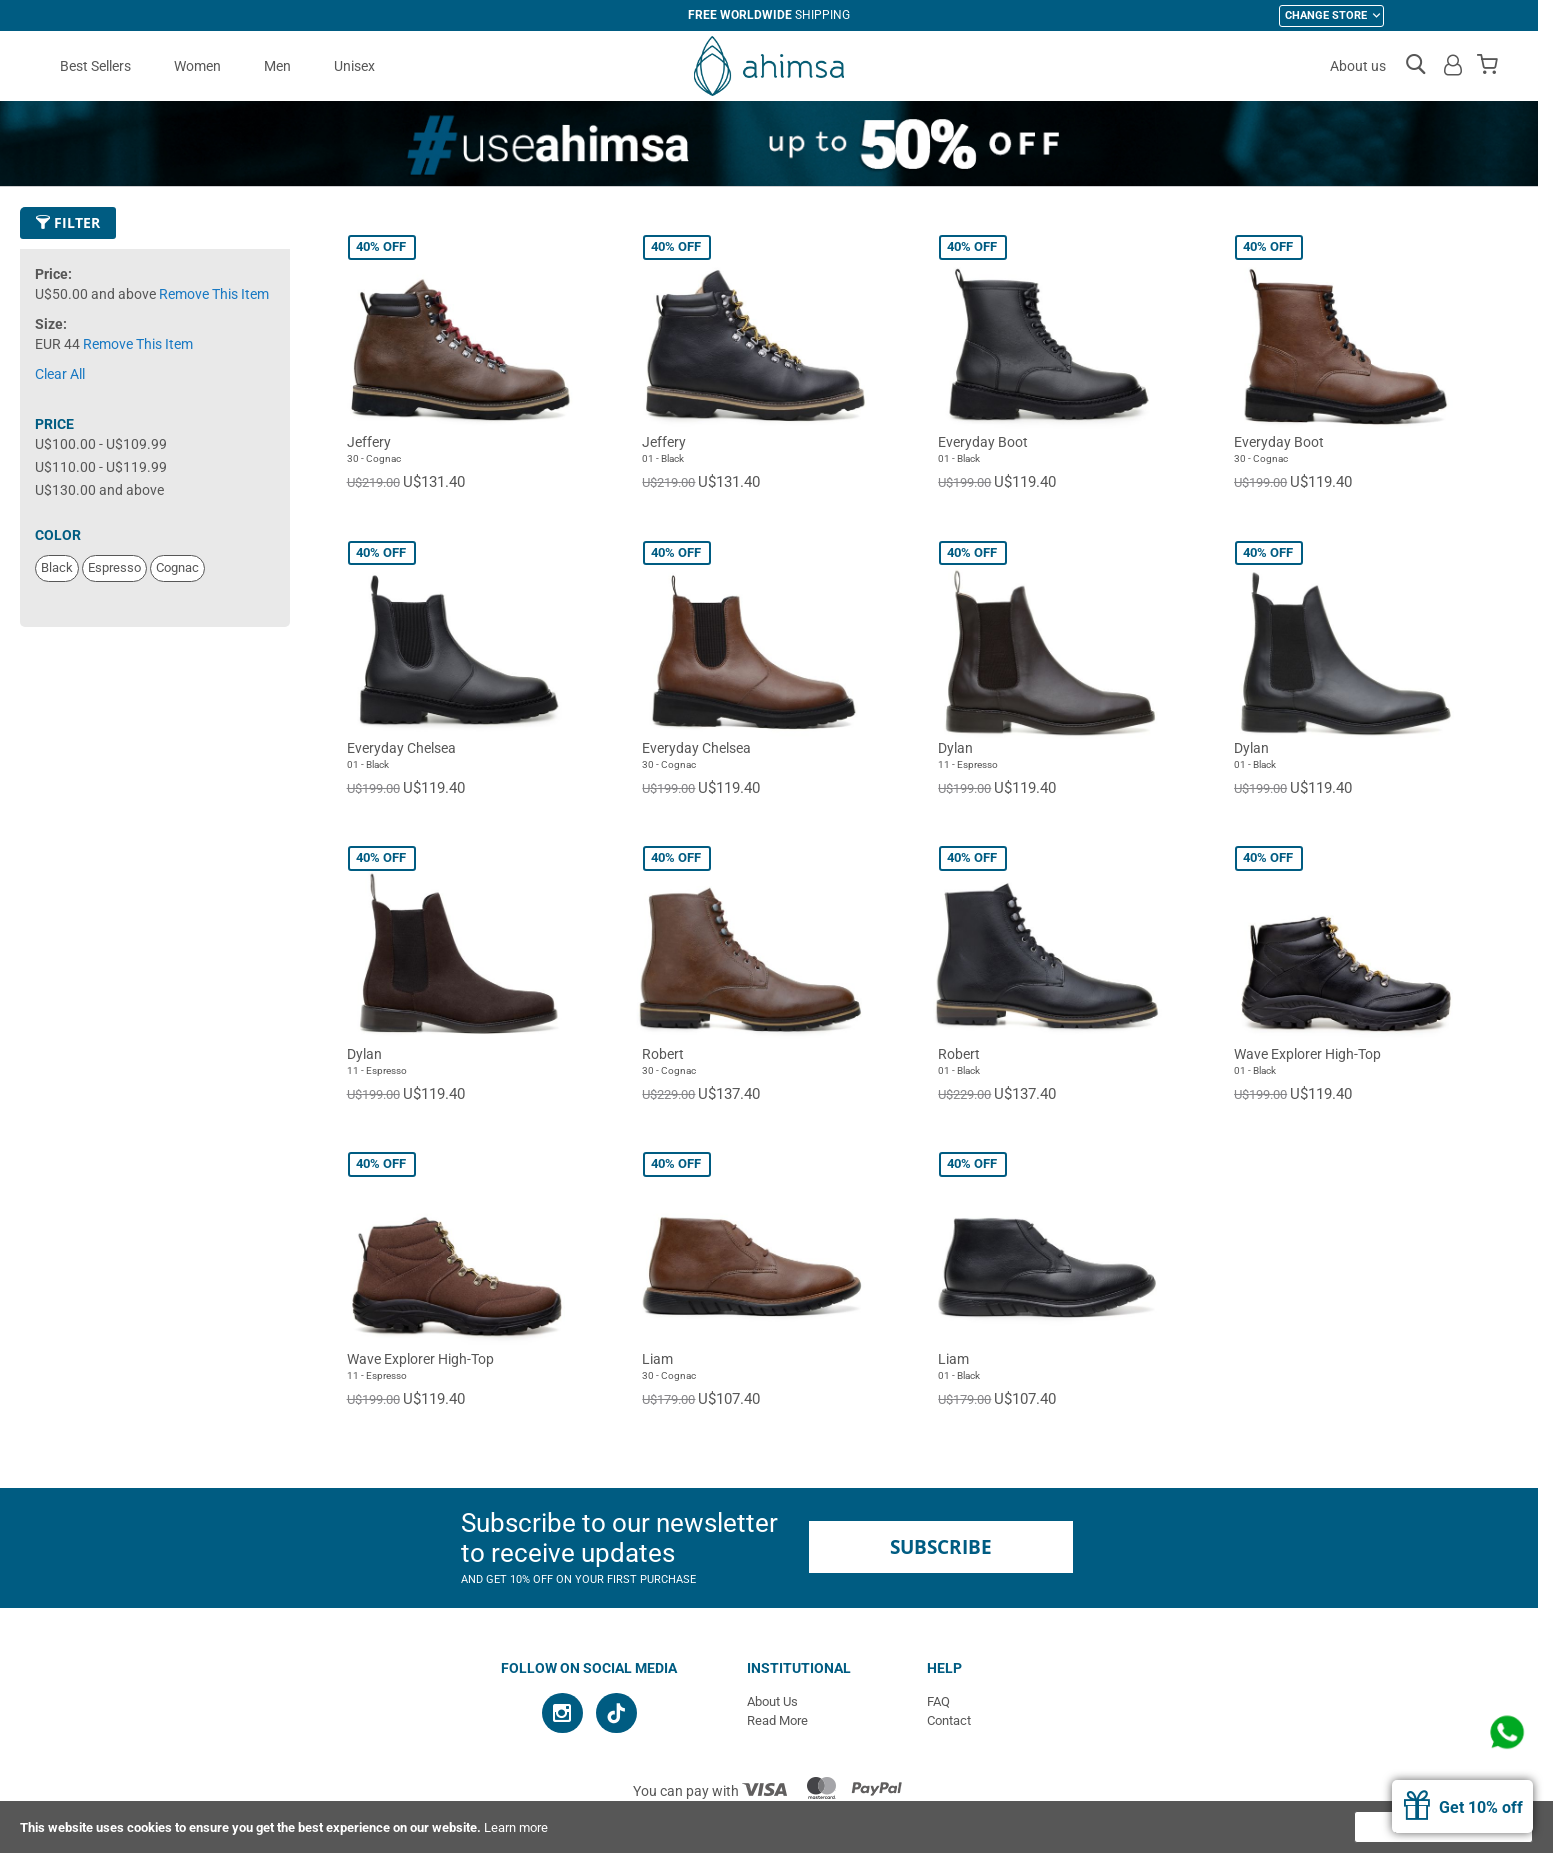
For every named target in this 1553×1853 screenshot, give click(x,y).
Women (197, 66)
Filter (68, 222)
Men (277, 66)
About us (1358, 66)
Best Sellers (95, 66)
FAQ (938, 1701)
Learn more (516, 1827)
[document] (776, 1827)
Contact (949, 1720)
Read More (777, 1720)
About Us (772, 1701)
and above (99, 490)
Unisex (354, 66)
